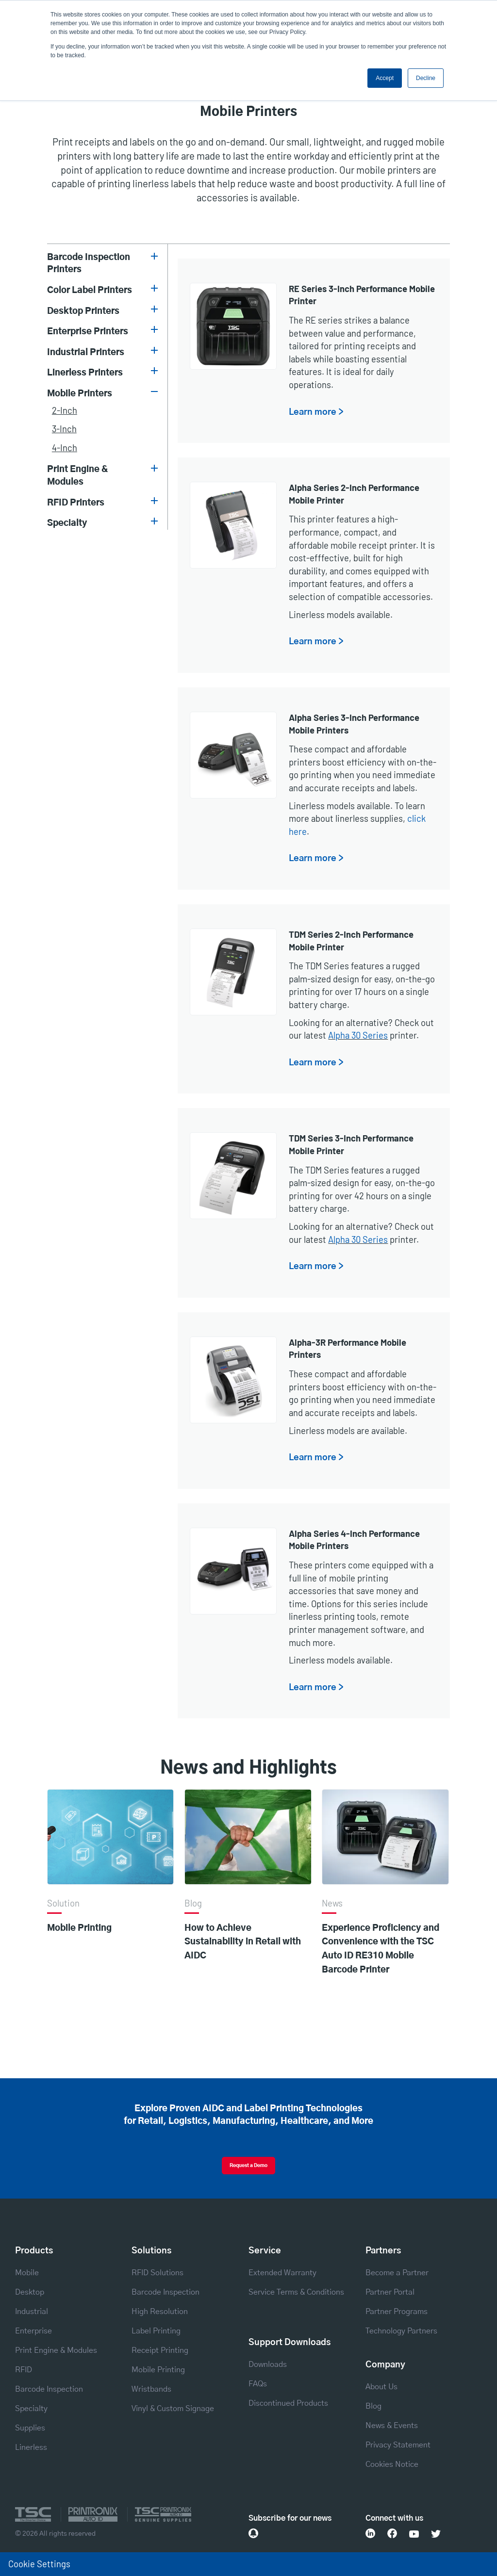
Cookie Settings (39, 2564)
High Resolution (160, 2311)
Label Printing (156, 2331)
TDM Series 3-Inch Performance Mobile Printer (351, 1144)
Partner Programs (396, 2311)
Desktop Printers (83, 311)
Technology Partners (401, 2331)
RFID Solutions (157, 2273)
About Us (381, 2387)
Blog (373, 2406)
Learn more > (316, 412)
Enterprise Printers (87, 331)
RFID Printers (75, 502)
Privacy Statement (398, 2445)
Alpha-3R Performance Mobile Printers (347, 1348)
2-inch (64, 410)
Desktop (29, 2292)
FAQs (257, 2384)
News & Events (391, 2425)
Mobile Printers (79, 393)
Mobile (27, 2273)
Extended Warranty (282, 2273)
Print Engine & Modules (77, 476)
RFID (23, 2370)
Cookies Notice (391, 2464)
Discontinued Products (288, 2403)
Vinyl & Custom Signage (173, 2409)
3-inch (64, 429)
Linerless (31, 2447)
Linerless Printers (85, 372)
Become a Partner (397, 2273)
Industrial (31, 2311)
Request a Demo (248, 2165)
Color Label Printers (89, 290)
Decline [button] (425, 78)
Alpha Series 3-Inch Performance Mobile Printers (354, 723)
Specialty (67, 523)
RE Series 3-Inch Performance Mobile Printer (362, 295)
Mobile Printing (79, 1928)
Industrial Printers (85, 352)
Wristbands (151, 2389)
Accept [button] (385, 78)
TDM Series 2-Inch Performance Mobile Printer (351, 940)
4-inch (64, 447)
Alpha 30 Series (358, 1035)
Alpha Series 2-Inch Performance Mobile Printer (354, 493)
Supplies (30, 2428)
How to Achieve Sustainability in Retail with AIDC (242, 1942)
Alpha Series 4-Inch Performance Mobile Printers (354, 1539)
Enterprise (33, 2331)
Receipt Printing (160, 2350)
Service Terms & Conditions (296, 2292)
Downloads (267, 2364)
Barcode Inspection (49, 2389)
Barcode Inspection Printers (88, 264)
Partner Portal (389, 2292)
